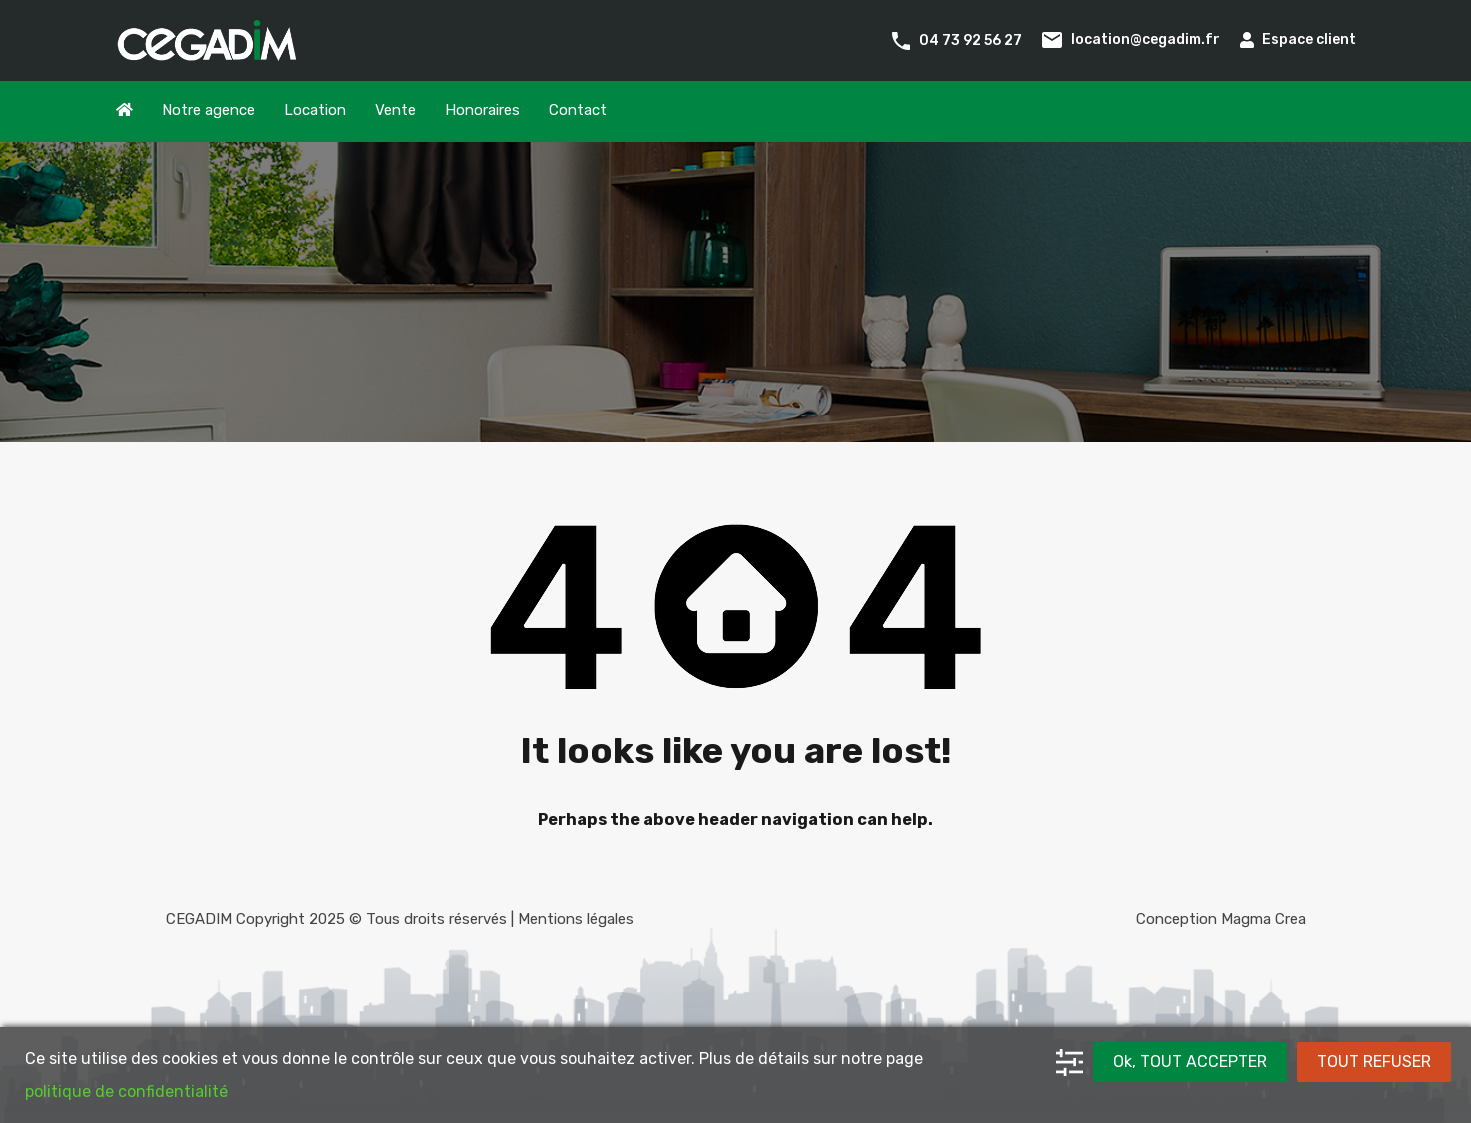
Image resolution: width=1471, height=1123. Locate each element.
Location (315, 110)
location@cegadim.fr (1145, 39)
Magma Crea (1263, 919)
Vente (395, 110)
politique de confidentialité (126, 1091)
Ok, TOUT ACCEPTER (1190, 1061)
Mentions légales (576, 919)
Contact (578, 110)
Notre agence (208, 110)
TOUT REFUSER (1374, 1061)
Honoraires (482, 110)
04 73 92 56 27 (970, 39)
